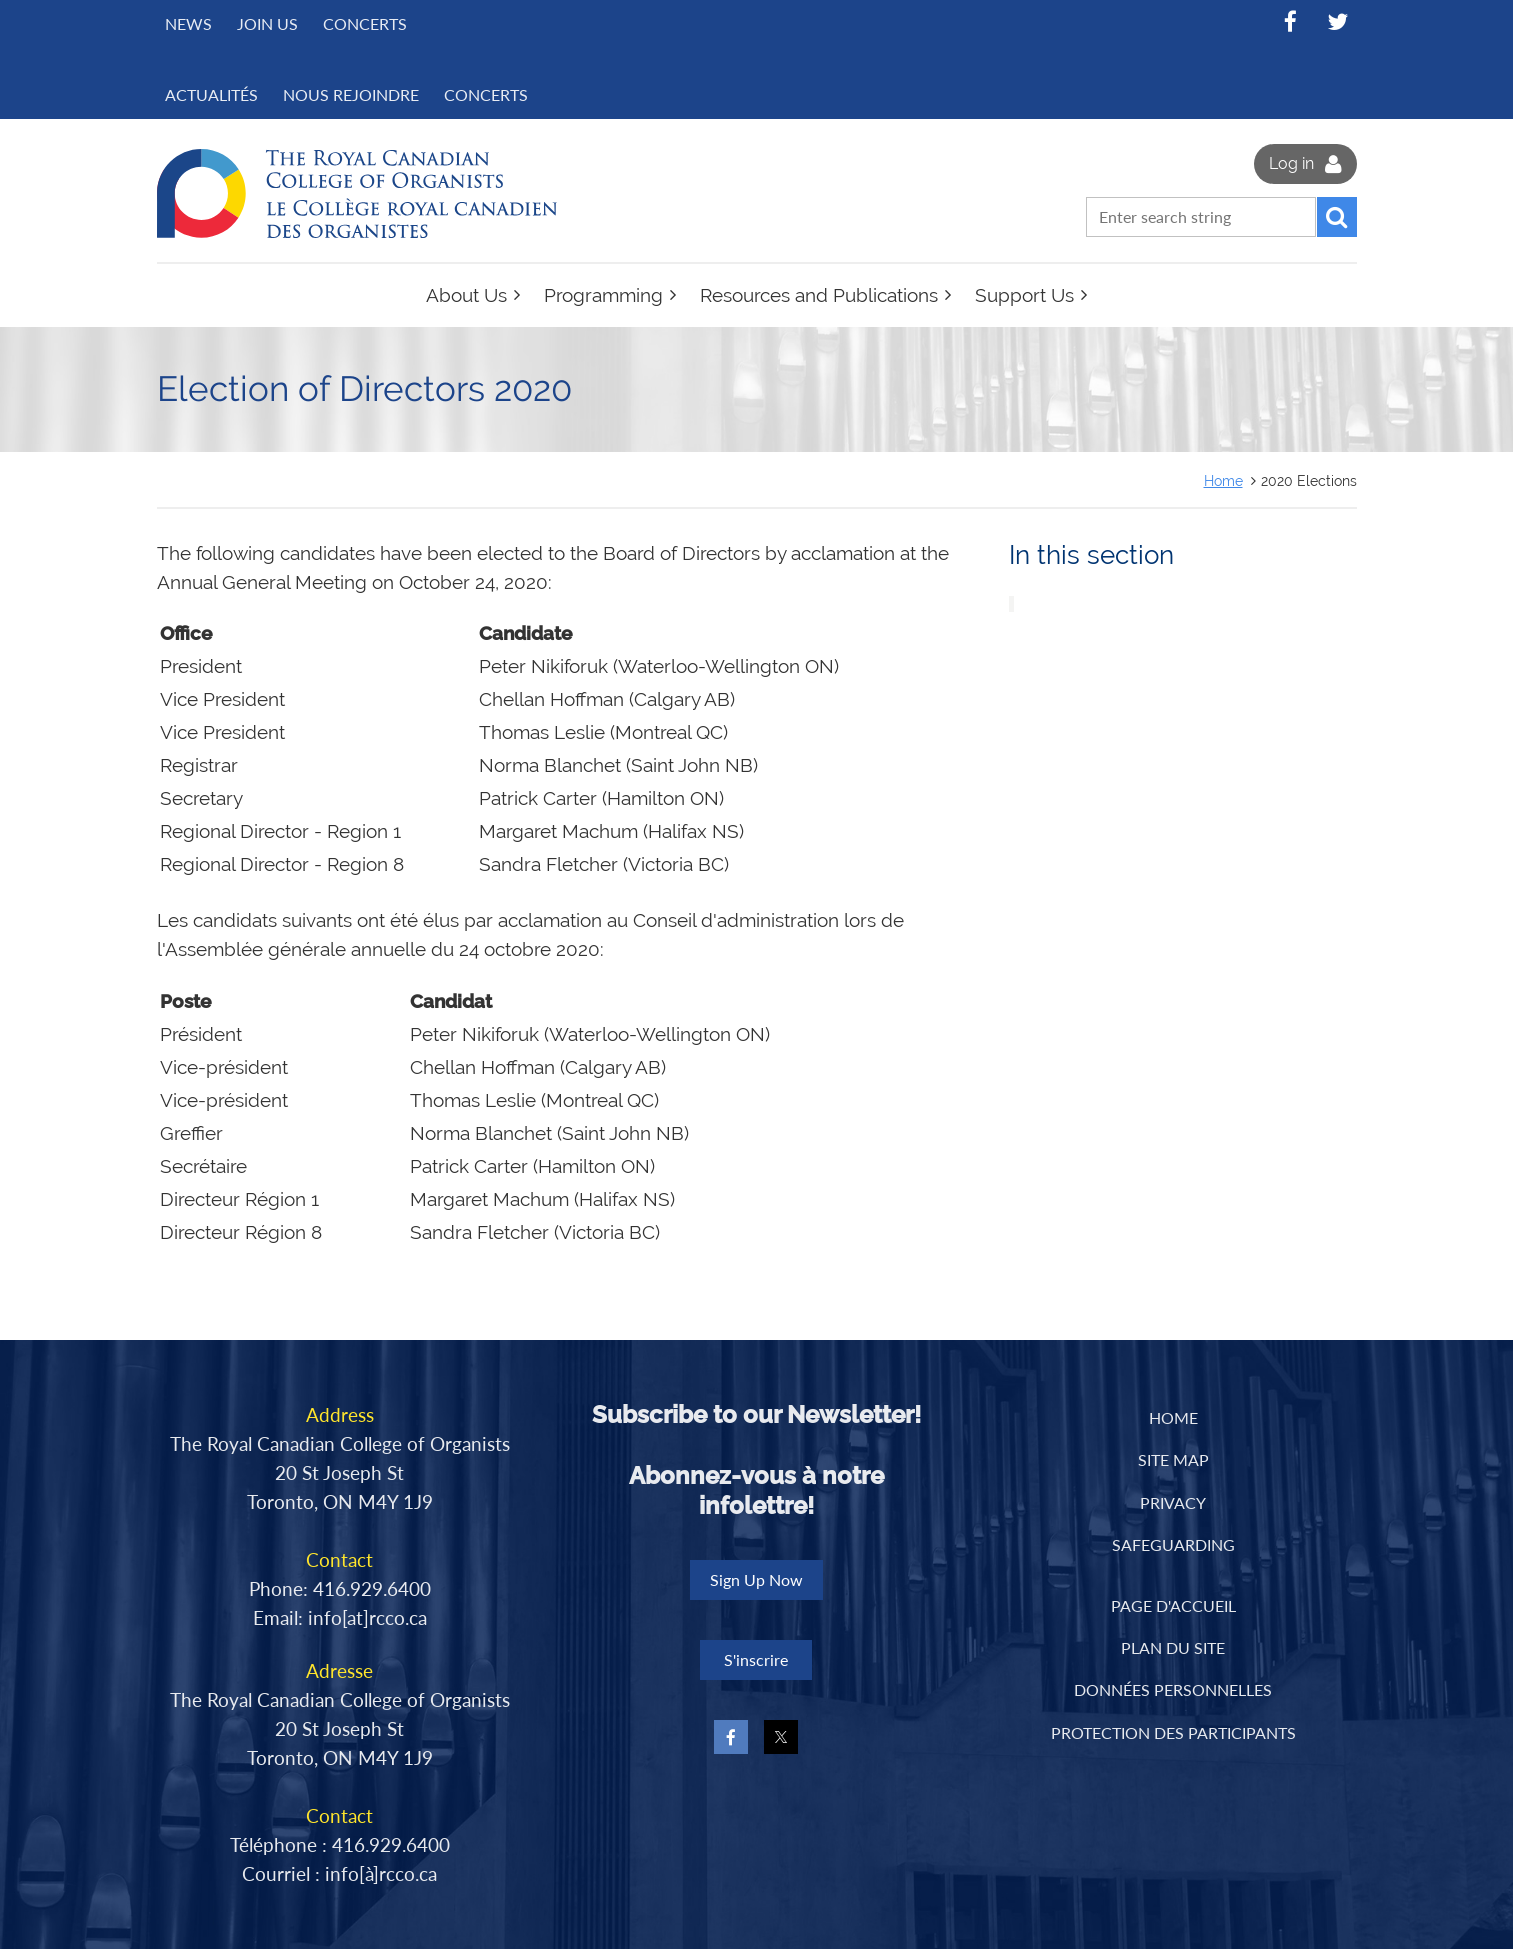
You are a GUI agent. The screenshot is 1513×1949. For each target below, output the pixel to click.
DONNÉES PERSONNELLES (1173, 1689)
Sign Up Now (756, 1579)
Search (1337, 217)
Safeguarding (1173, 1544)
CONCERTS (486, 94)
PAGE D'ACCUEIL (1173, 1605)
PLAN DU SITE (1173, 1647)
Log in (1291, 163)
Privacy (1173, 1502)
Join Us (267, 23)
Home (1223, 480)
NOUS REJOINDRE (351, 94)
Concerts (365, 23)
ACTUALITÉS (211, 94)
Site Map (1173, 1459)
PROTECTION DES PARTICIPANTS (1173, 1732)
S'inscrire (756, 1659)
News (188, 23)
